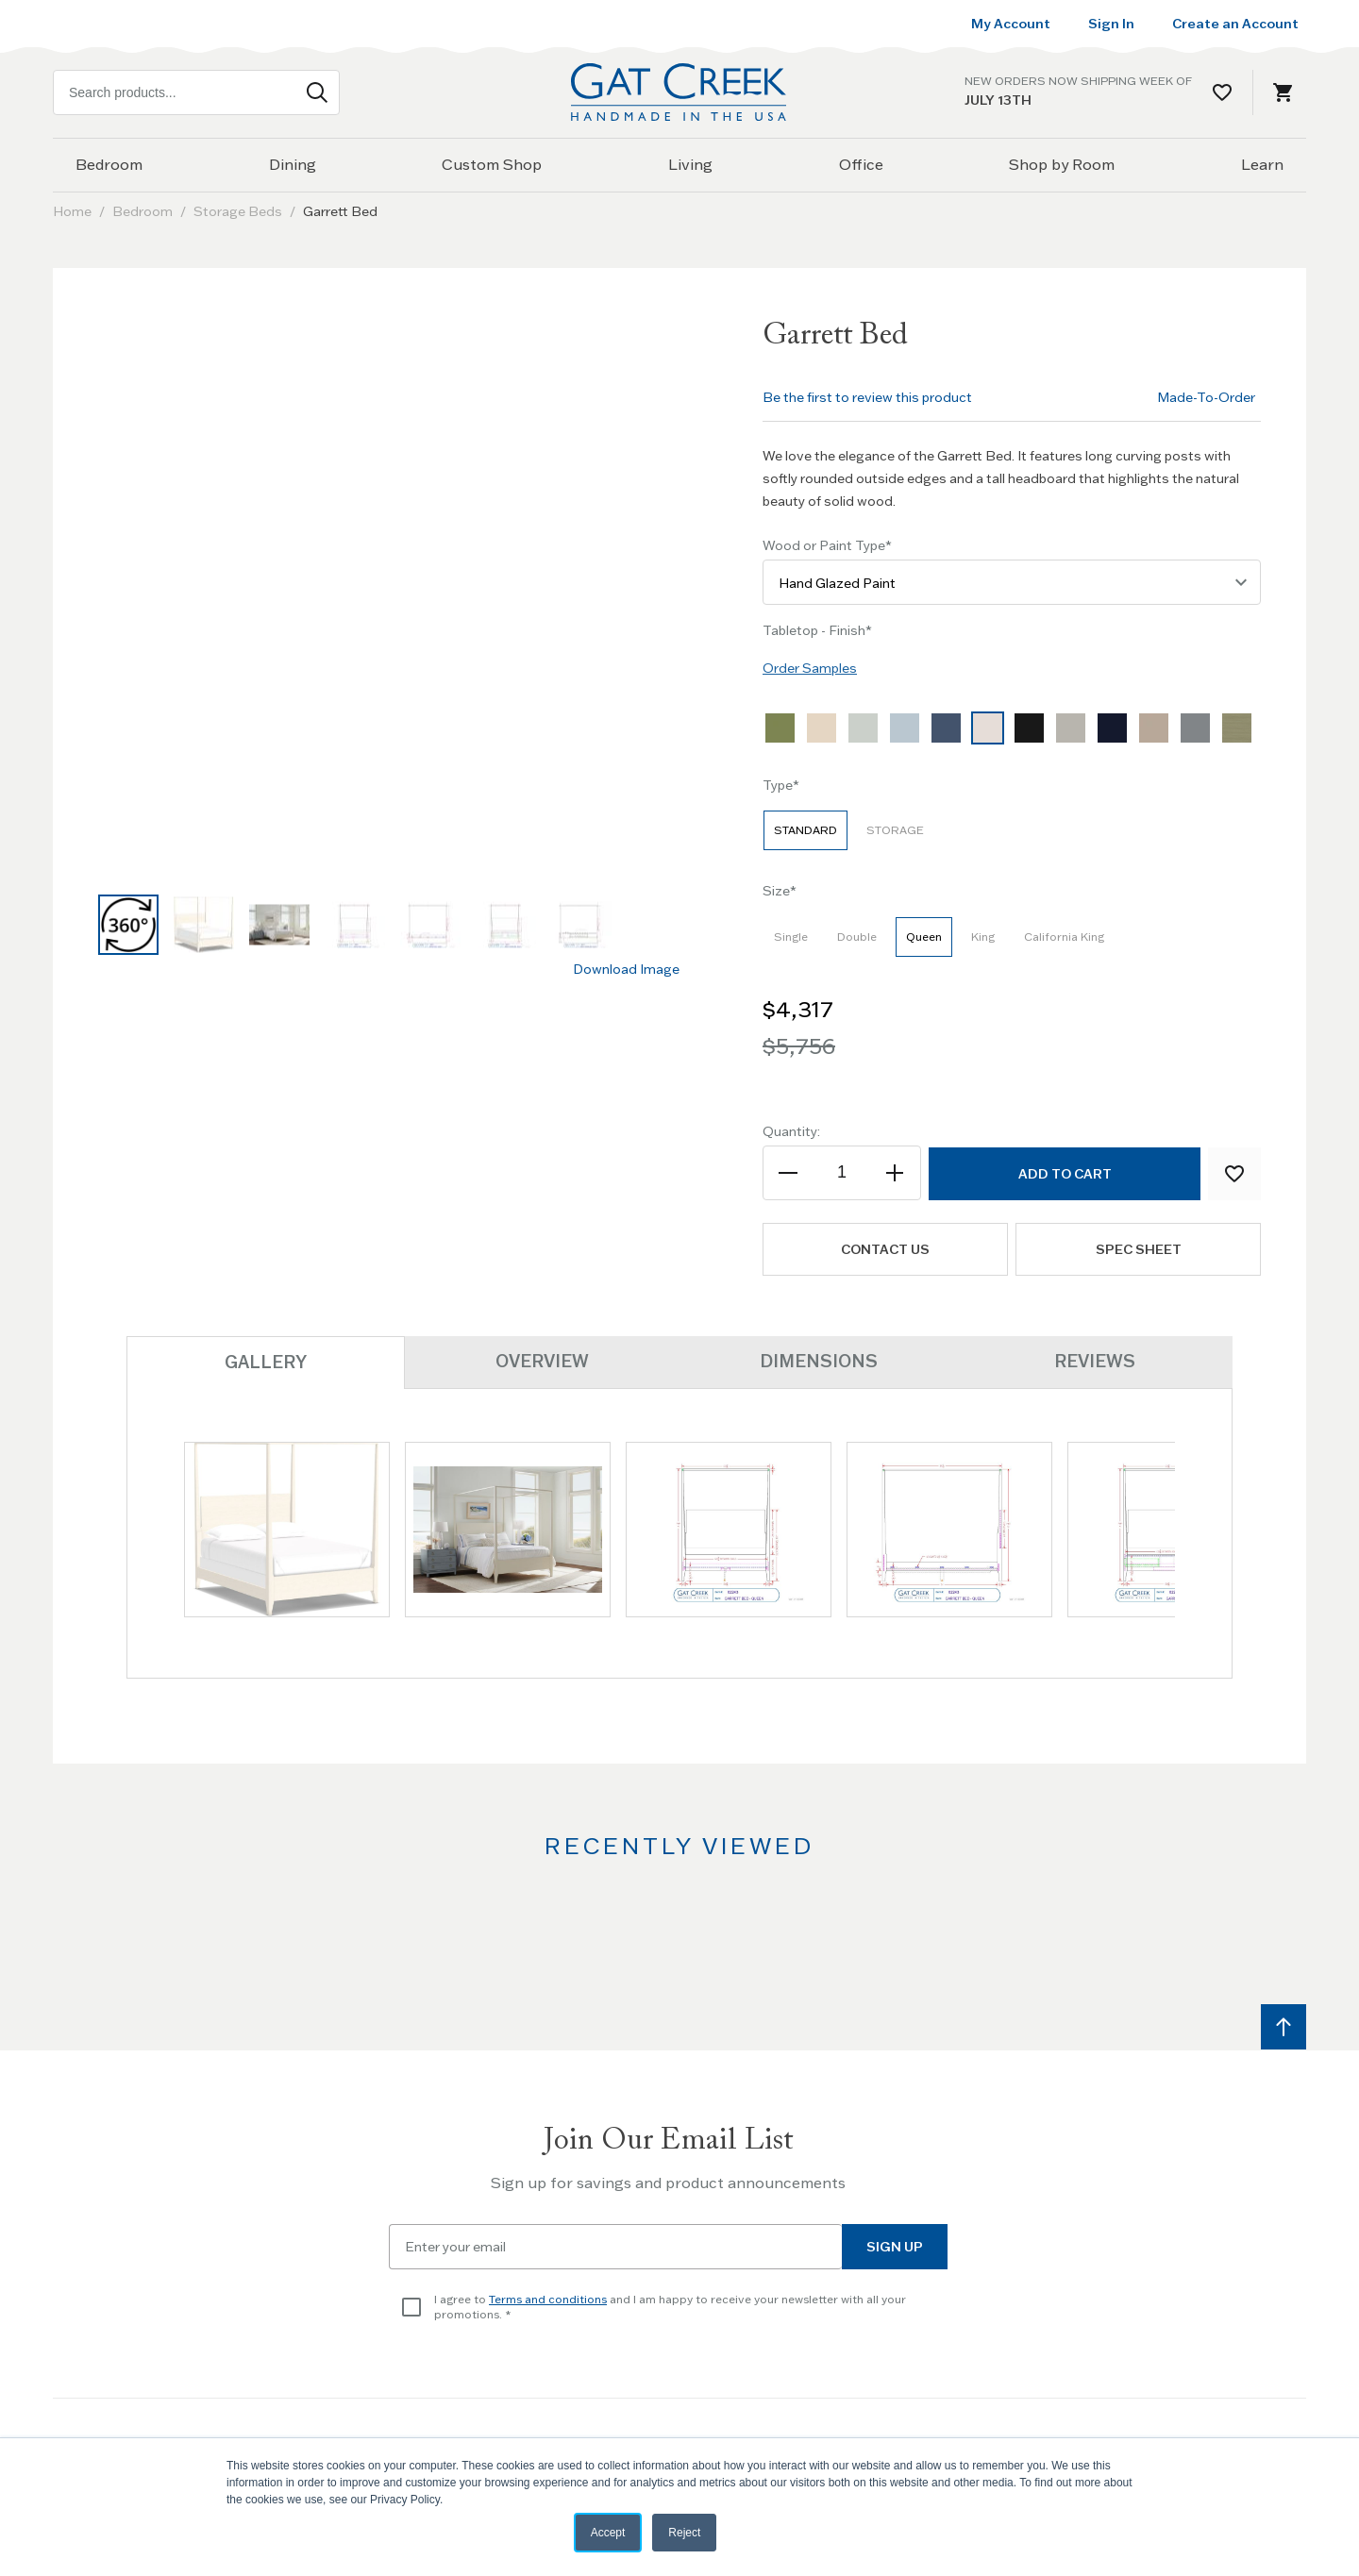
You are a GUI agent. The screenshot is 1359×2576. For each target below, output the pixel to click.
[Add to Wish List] (1234, 1173)
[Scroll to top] (1283, 2026)
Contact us (885, 1249)
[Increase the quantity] (894, 1172)
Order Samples (810, 668)
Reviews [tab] (1094, 1361)
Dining (292, 164)
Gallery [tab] (266, 1362)
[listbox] (1012, 733)
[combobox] (196, 92)
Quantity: (791, 1131)
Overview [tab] (542, 1361)
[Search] (317, 92)
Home (72, 211)
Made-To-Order (1206, 397)
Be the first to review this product (867, 397)
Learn (1262, 164)
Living (690, 164)
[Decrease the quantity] (789, 1172)
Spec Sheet (1139, 1249)
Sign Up (894, 2246)
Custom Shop (492, 164)
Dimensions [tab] (819, 1361)
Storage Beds (237, 211)
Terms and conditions (548, 2299)
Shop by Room (1062, 164)
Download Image (626, 969)
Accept (608, 2532)
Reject (684, 2532)
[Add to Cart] (1064, 1173)
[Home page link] (679, 92)
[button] (128, 925)
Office (861, 164)
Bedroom (109, 164)
